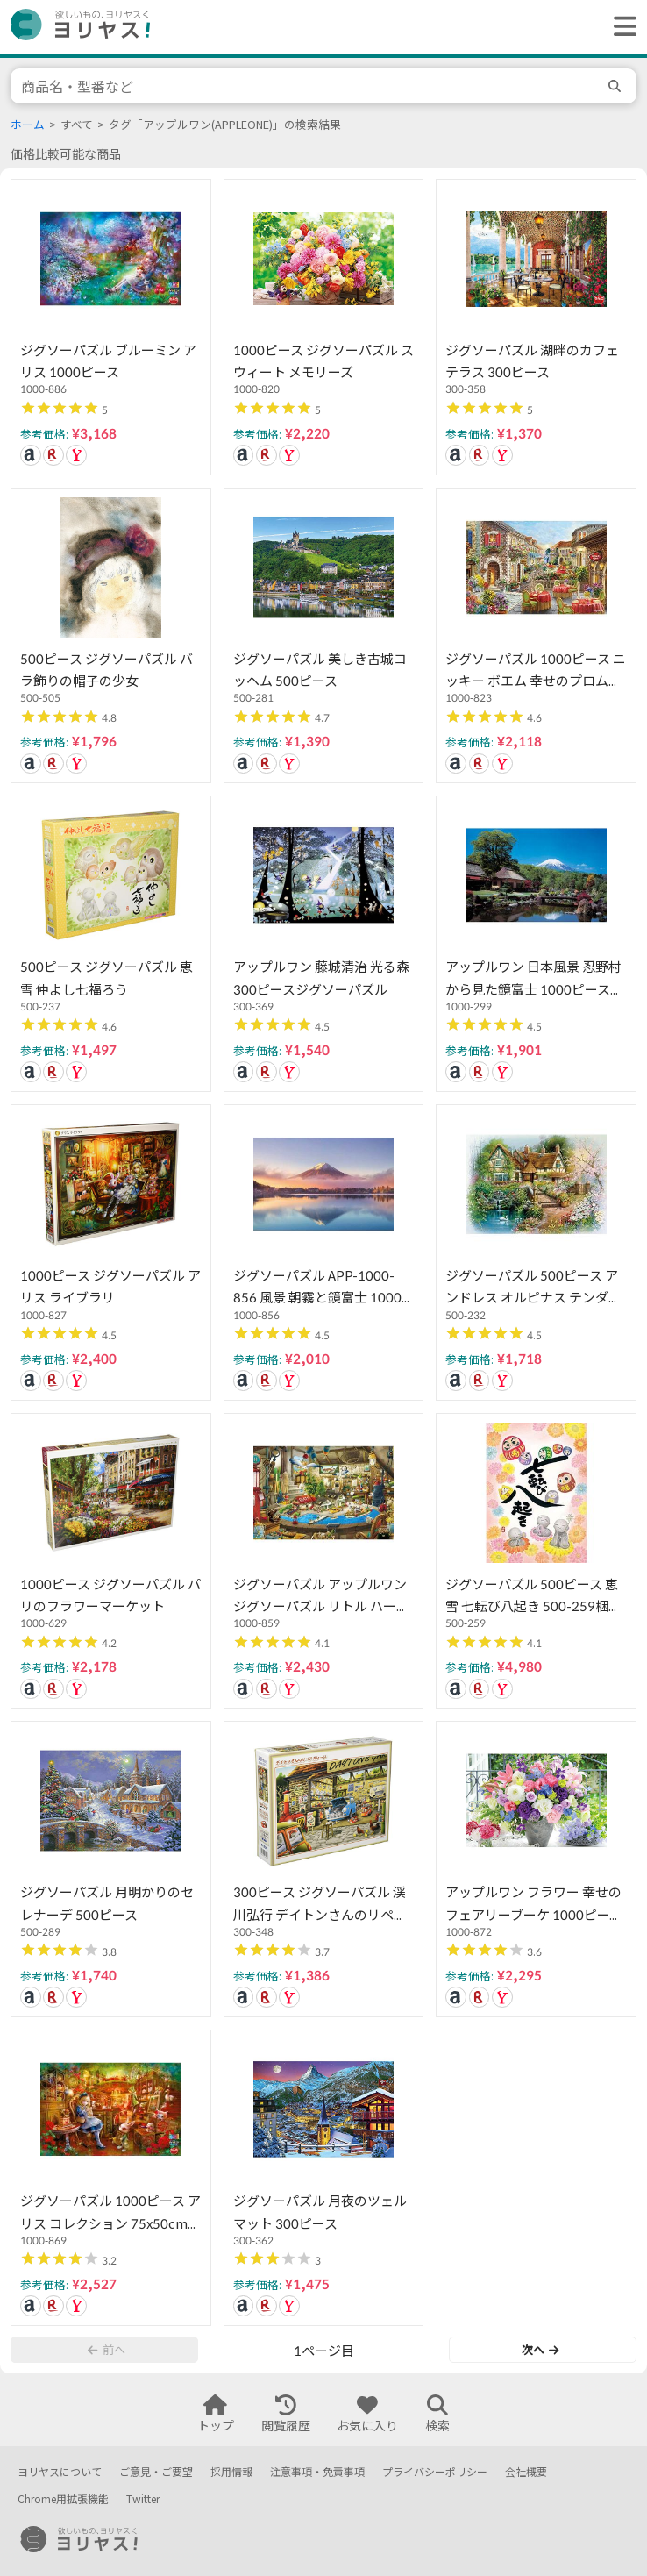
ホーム (28, 125)
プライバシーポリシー (434, 2472)
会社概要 (526, 2472)
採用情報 (231, 2472)
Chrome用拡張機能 (63, 2499)
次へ (540, 2350)
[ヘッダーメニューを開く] (620, 27)
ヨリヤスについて (60, 2472)
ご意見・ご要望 (156, 2472)
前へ (106, 2350)
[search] (617, 85)
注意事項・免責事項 (317, 2472)
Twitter (143, 2499)
